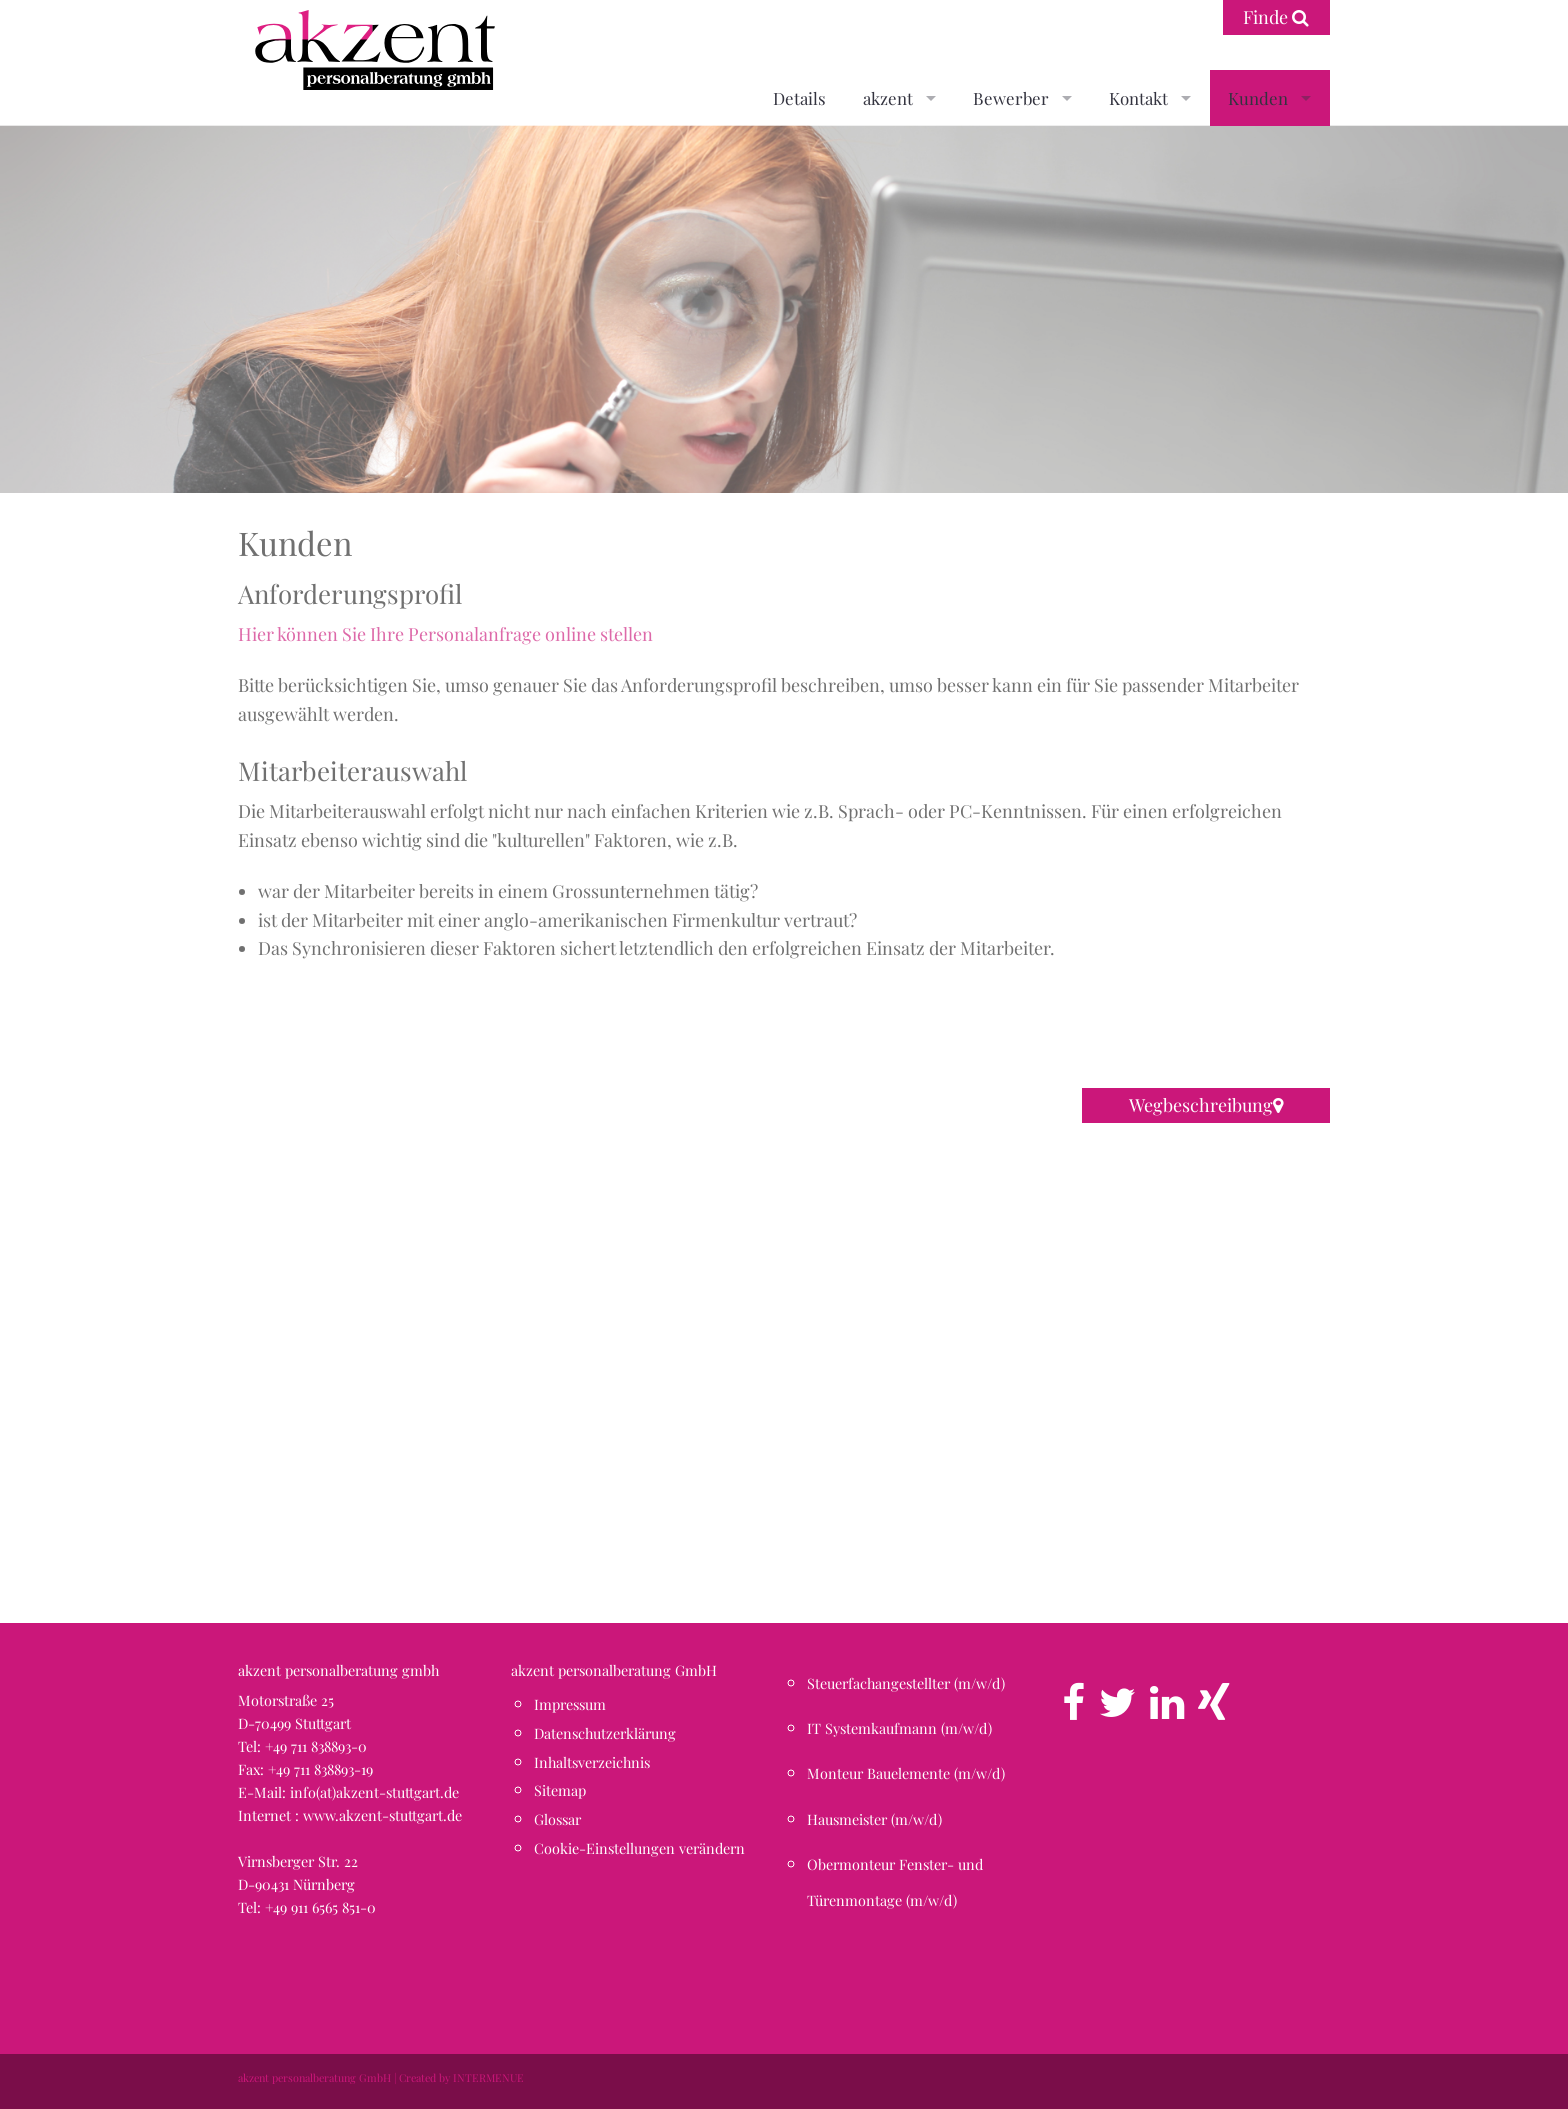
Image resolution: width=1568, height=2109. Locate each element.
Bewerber (1011, 98)
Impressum (570, 1704)
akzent (888, 98)
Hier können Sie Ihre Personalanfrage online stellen (445, 634)
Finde (1276, 17)
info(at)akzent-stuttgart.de (374, 1792)
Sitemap (560, 1790)
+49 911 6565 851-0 (320, 1907)
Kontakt (1138, 98)
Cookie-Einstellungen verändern (639, 1848)
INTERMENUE (488, 2077)
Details (799, 98)
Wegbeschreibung (1206, 1105)
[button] (784, 1354)
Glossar (557, 1819)
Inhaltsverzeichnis (592, 1762)
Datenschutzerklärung (605, 1733)
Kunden (1258, 98)
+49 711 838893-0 (316, 1746)
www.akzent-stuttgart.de (382, 1815)
